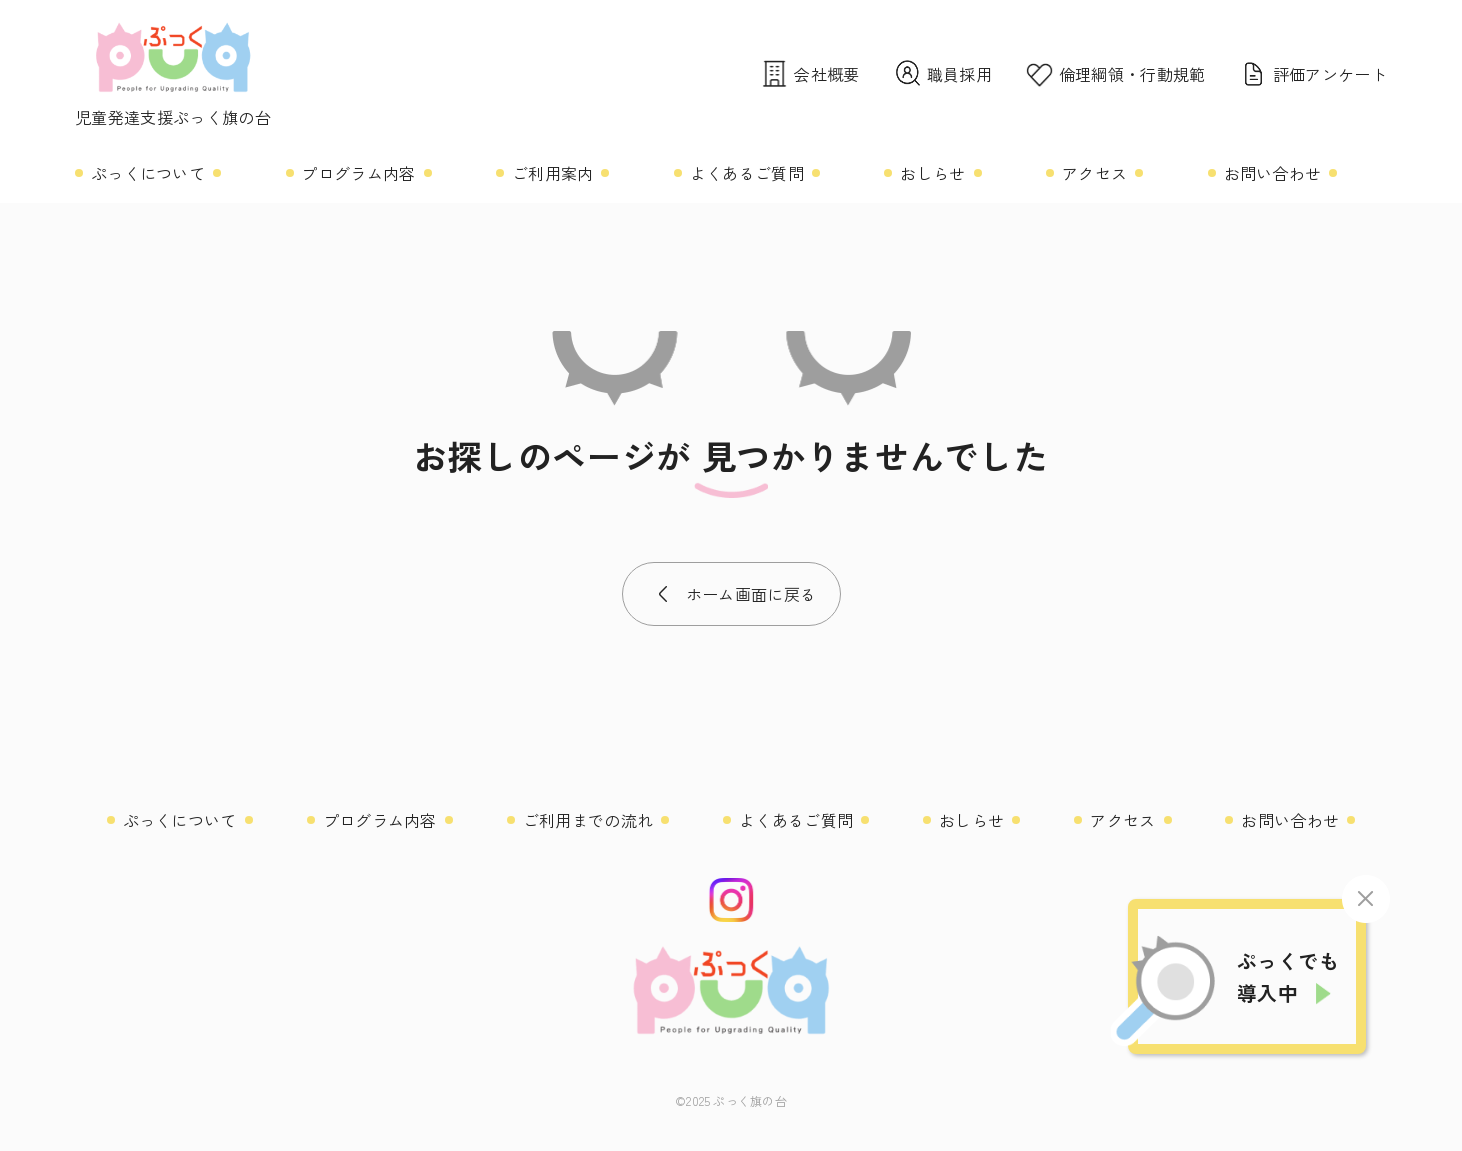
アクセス (1094, 173)
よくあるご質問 (747, 173)
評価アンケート (1312, 73)
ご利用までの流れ (588, 820)
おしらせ (932, 173)
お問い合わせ (1273, 173)
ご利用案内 (553, 173)
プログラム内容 (358, 173)
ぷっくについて (148, 173)
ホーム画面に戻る (751, 594)
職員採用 (942, 73)
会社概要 (809, 73)
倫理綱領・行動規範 (1115, 73)
